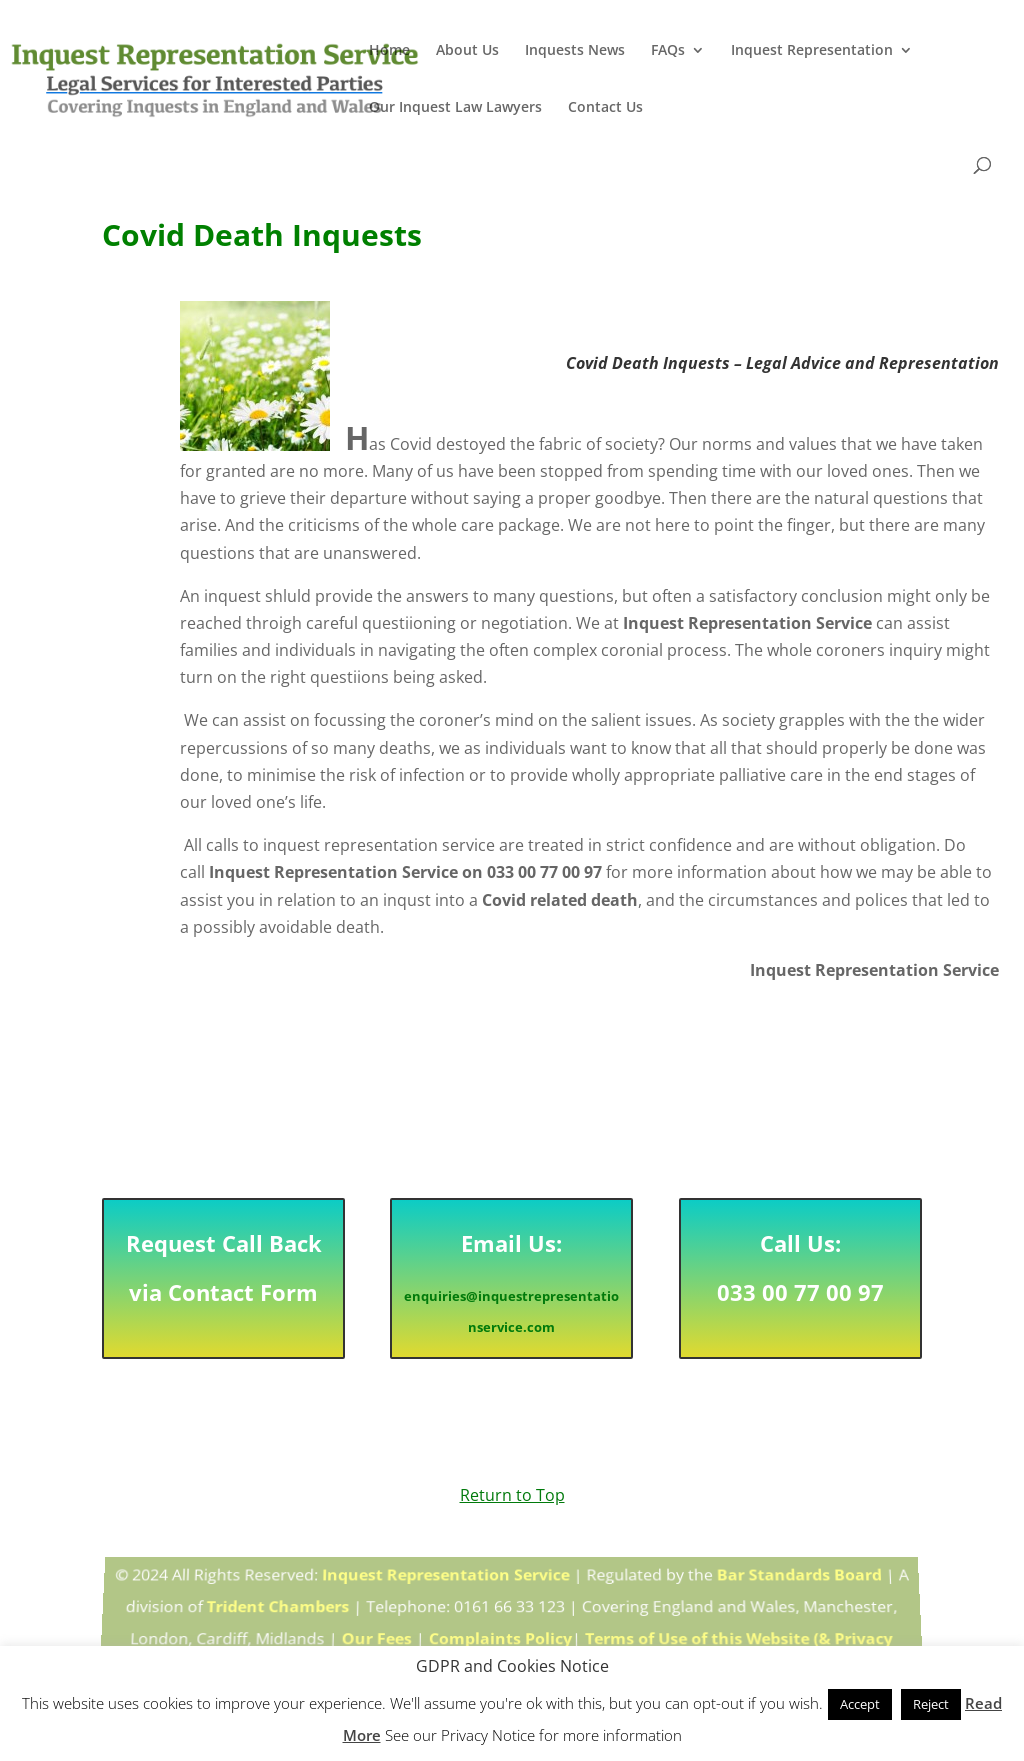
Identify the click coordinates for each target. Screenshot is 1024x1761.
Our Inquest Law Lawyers (455, 108)
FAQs (668, 51)
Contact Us (605, 108)
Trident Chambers (279, 1609)
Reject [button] (931, 1704)
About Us (467, 51)
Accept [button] (860, 1704)
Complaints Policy (501, 1637)
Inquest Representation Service (446, 1580)
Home (389, 51)
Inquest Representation (812, 51)
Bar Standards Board (797, 1580)
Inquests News (575, 51)
